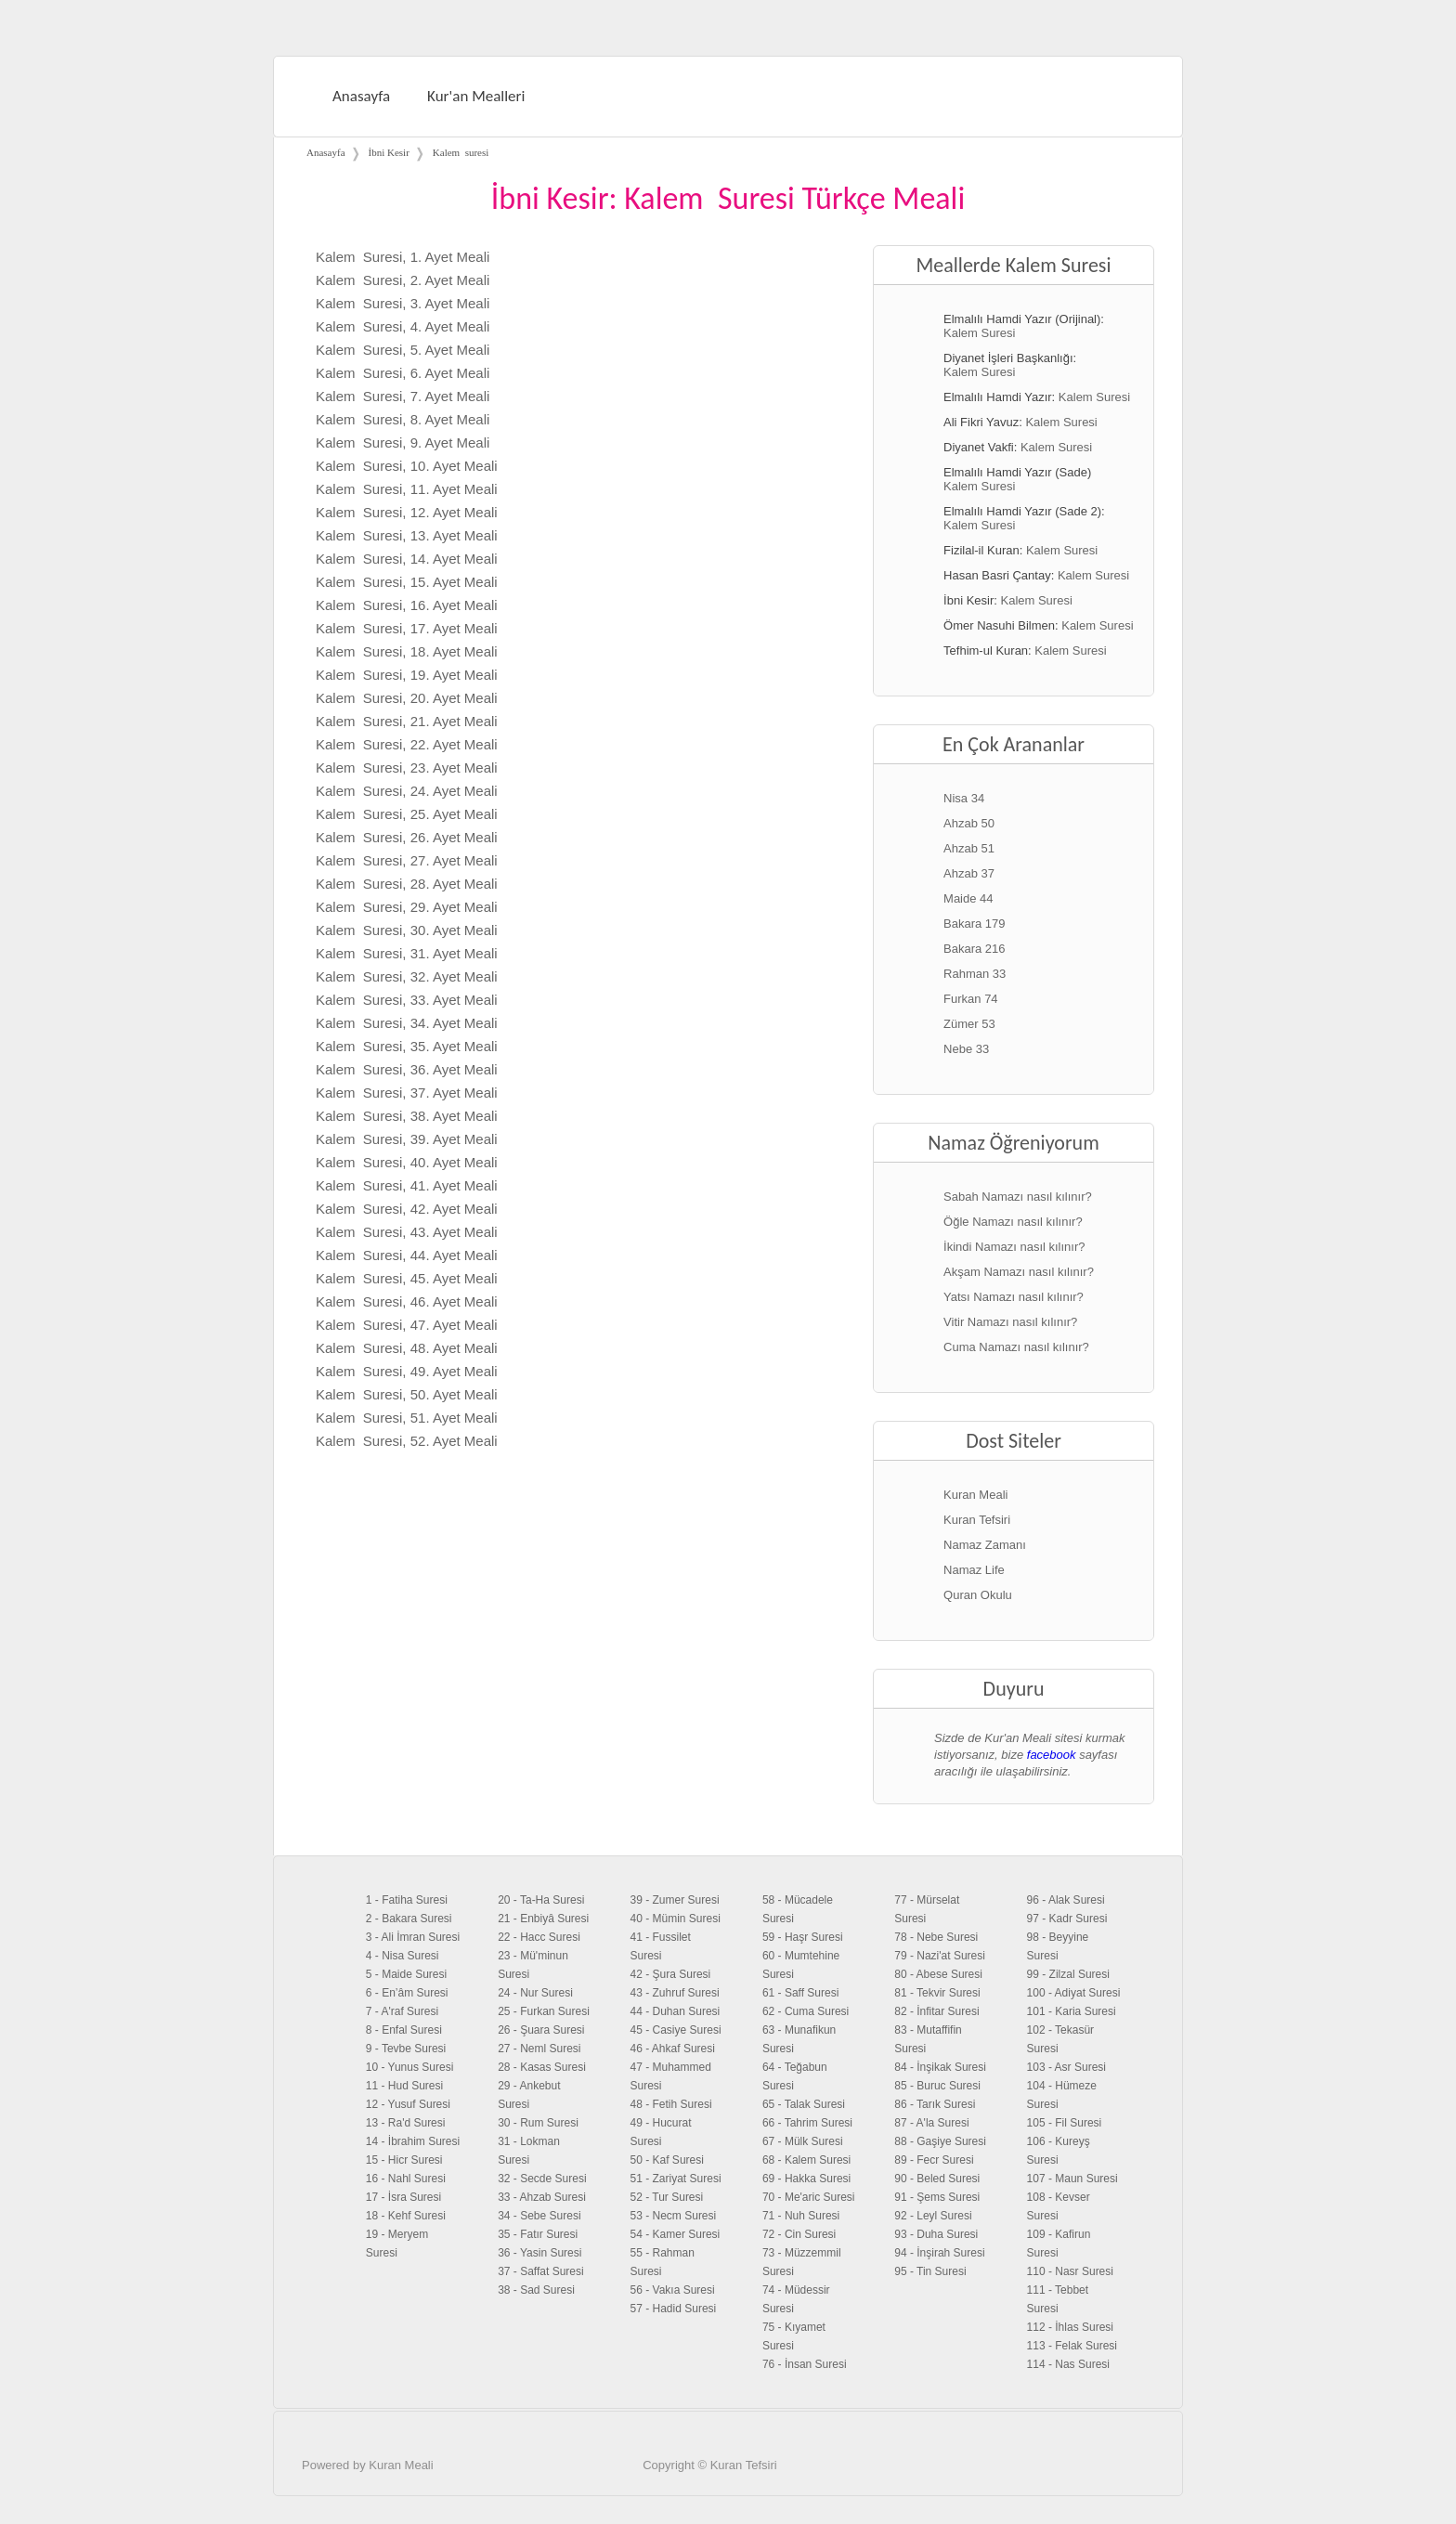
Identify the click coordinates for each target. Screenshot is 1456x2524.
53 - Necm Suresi (673, 2215)
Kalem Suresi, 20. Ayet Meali (407, 698)
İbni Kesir (389, 152)
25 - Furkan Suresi (544, 2011)
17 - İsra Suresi (403, 2197)
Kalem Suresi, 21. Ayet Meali (407, 721)
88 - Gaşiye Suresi (940, 2141)
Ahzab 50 (968, 823)
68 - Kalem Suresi (806, 2159)
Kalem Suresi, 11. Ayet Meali (407, 489)
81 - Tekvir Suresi (937, 1992)
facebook (1051, 1755)
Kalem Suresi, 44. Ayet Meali (407, 1255)
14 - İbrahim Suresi (413, 2141)
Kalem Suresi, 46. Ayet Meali (407, 1301)
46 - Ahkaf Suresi (672, 2048)
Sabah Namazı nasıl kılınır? (1017, 1196)
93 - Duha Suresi (936, 2234)
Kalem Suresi (979, 333)
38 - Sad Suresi (536, 2289)
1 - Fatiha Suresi (407, 1899)
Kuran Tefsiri (976, 1520)
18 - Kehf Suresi (406, 2215)
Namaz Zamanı (984, 1545)
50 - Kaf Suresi (667, 2159)
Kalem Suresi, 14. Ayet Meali (407, 558)
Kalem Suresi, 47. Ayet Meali (407, 1325)
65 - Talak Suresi (803, 2104)
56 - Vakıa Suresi (672, 2289)
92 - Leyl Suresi (932, 2215)
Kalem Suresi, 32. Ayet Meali (407, 976)
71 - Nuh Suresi (800, 2215)
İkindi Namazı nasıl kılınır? (1014, 1247)
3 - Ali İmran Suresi (413, 1937)
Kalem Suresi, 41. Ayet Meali (407, 1185)
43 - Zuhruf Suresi (675, 1992)
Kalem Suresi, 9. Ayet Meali (402, 442)
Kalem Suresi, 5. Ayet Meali (402, 350)
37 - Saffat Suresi (541, 2271)
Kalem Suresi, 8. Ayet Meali (402, 419)
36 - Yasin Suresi (539, 2252)
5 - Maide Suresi (406, 1974)
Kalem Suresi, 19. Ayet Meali (407, 675)
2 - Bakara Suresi (409, 1918)
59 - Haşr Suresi (802, 1937)
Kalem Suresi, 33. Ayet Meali (407, 1000)
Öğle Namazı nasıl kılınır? (1013, 1222)
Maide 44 (968, 898)
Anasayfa (361, 96)
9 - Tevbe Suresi (406, 2048)
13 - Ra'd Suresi (406, 2122)
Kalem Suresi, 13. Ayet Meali (407, 535)
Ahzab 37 (968, 873)
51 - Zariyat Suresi (676, 2178)
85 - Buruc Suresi (937, 2085)
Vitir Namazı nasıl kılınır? (1010, 1322)
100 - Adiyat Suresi (1074, 1992)
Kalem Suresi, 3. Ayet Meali (402, 303)
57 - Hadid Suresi (673, 2308)
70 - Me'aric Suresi (808, 2197)
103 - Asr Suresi (1066, 2067)
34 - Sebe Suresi (539, 2215)
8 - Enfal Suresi (404, 2029)
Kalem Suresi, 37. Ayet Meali (407, 1092)
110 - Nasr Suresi (1070, 2271)
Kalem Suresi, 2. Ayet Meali (402, 280)
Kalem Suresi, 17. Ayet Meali (407, 628)
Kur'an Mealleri (476, 96)
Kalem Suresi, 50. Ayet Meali (407, 1394)
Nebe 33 (966, 1049)
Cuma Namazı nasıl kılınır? (1016, 1347)
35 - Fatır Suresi (538, 2234)
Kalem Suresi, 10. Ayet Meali (407, 466)
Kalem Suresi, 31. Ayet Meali (407, 953)
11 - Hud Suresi (404, 2085)
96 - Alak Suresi (1066, 1899)
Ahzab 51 (968, 848)
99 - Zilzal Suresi (1068, 1974)
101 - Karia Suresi (1071, 2011)
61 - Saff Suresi (800, 1992)
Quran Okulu (977, 1595)
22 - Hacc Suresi (539, 1937)
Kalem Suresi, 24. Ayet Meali (407, 791)
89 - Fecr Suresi (933, 2159)
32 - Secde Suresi (542, 2178)
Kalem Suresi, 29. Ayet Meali (407, 907)
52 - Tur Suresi (667, 2197)
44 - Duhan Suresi (675, 2011)
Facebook (1138, 2489)
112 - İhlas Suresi (1070, 2327)
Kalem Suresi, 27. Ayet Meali (407, 860)
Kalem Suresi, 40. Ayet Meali (407, 1162)
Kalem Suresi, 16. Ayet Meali (407, 605)
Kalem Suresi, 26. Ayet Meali (407, 837)
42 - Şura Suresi (670, 1974)
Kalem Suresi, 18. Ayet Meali (407, 651)
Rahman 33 (974, 974)
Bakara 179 (974, 923)
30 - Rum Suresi (538, 2122)
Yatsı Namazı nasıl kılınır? (1013, 1297)
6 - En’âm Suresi (407, 1992)
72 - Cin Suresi (799, 2234)
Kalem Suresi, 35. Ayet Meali (407, 1046)
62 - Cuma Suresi (805, 2011)
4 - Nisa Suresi (402, 1955)
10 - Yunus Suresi (410, 2067)
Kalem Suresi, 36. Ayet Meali (407, 1069)
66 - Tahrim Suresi (807, 2122)
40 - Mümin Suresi (675, 1918)
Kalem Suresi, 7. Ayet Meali (402, 396)
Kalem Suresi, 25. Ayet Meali (407, 814)
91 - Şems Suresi (937, 2197)
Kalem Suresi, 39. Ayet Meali (407, 1139)
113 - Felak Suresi (1072, 2345)
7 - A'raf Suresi (402, 2011)
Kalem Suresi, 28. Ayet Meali (407, 883)
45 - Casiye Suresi (676, 2029)
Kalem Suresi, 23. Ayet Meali (407, 767)
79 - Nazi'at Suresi (939, 1955)
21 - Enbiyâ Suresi (543, 1918)
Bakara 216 (974, 949)
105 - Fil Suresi (1064, 2122)
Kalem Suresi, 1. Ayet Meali (402, 257)
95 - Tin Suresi (930, 2271)
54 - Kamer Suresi (675, 2234)
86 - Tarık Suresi (934, 2104)
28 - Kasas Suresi (542, 2067)
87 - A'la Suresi (931, 2122)
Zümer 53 (969, 1024)
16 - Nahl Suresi (406, 2178)
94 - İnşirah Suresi (939, 2252)
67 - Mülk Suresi (802, 2141)
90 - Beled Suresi (937, 2178)
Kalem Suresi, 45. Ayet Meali (407, 1278)
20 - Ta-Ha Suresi (541, 1899)
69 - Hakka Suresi (806, 2178)
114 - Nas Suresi (1068, 2364)
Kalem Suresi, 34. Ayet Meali (407, 1023)
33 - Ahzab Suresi (542, 2197)
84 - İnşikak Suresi (940, 2067)
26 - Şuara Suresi (541, 2029)
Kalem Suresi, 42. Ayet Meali (407, 1208)
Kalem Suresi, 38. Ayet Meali (407, 1116)
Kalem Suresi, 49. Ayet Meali (407, 1371)
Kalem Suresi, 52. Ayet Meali (407, 1441)
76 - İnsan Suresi (804, 2364)
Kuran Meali (975, 1495)
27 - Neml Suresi (539, 2048)
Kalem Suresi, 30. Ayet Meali (407, 930)
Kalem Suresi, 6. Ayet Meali (402, 373)
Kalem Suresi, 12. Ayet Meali (407, 512)
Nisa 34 (963, 798)
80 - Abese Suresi (938, 1974)
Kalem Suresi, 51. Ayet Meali (407, 1417)
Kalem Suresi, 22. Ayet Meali (407, 744)
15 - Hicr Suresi (404, 2159)
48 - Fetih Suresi (671, 2104)
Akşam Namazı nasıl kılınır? (1018, 1272)
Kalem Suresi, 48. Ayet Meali (407, 1348)
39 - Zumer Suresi (675, 1899)
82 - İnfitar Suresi (936, 2011)
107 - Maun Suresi (1072, 2178)
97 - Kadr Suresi (1067, 1918)
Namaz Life (974, 1570)
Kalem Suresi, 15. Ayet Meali (407, 582)
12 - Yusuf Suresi (408, 2104)
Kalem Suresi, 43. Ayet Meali (407, 1232)
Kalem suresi (460, 152)
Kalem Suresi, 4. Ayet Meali (402, 326)
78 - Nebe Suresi (936, 1937)
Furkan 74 (970, 999)
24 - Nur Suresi (535, 1992)
